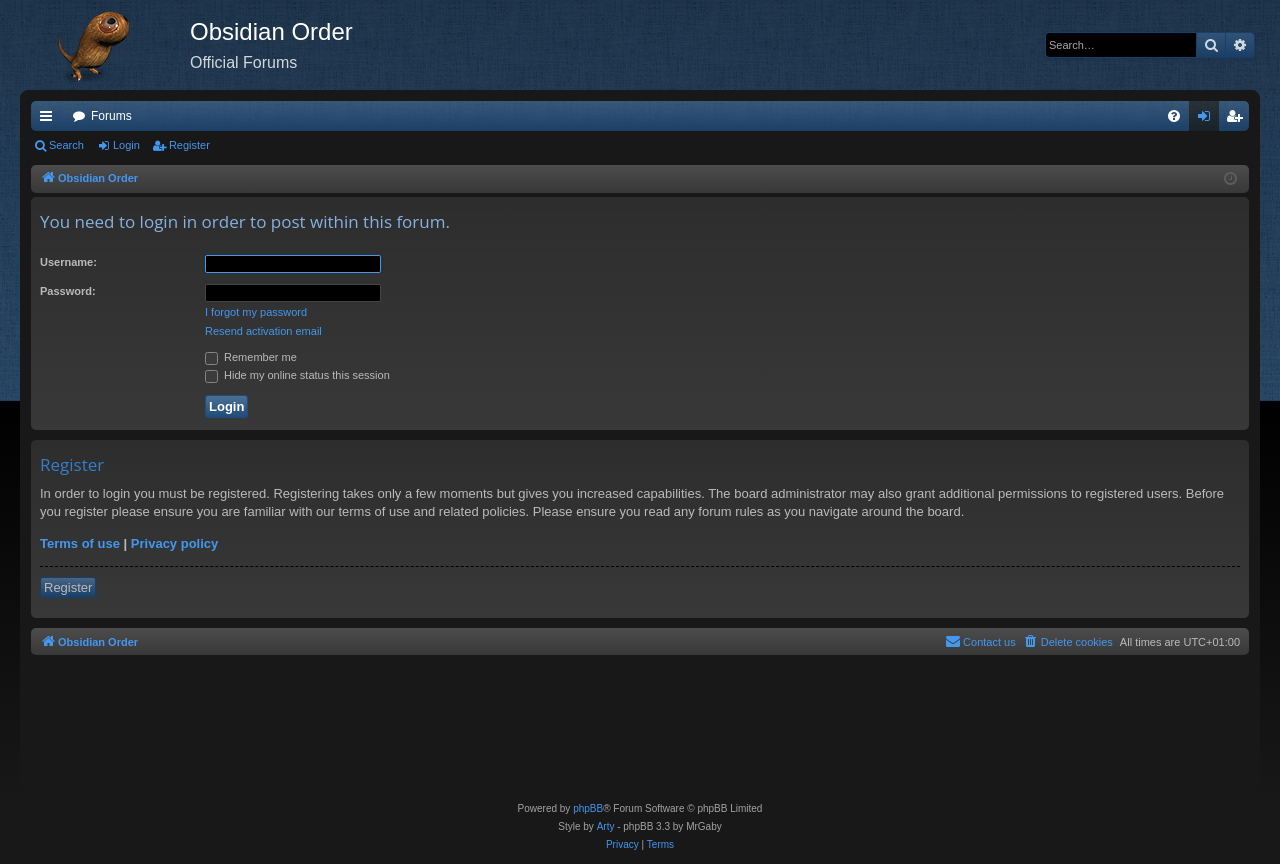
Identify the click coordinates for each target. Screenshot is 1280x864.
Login (126, 145)
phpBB (588, 808)
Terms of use (80, 543)
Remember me (251, 357)
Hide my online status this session (297, 375)
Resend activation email (263, 331)
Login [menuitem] (1208, 120)
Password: (68, 291)
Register (189, 145)
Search (66, 145)
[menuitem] (1174, 116)
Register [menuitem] (1238, 120)
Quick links (50, 120)
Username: (68, 262)
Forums (111, 116)
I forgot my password (256, 312)
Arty (606, 826)
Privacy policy (174, 543)
